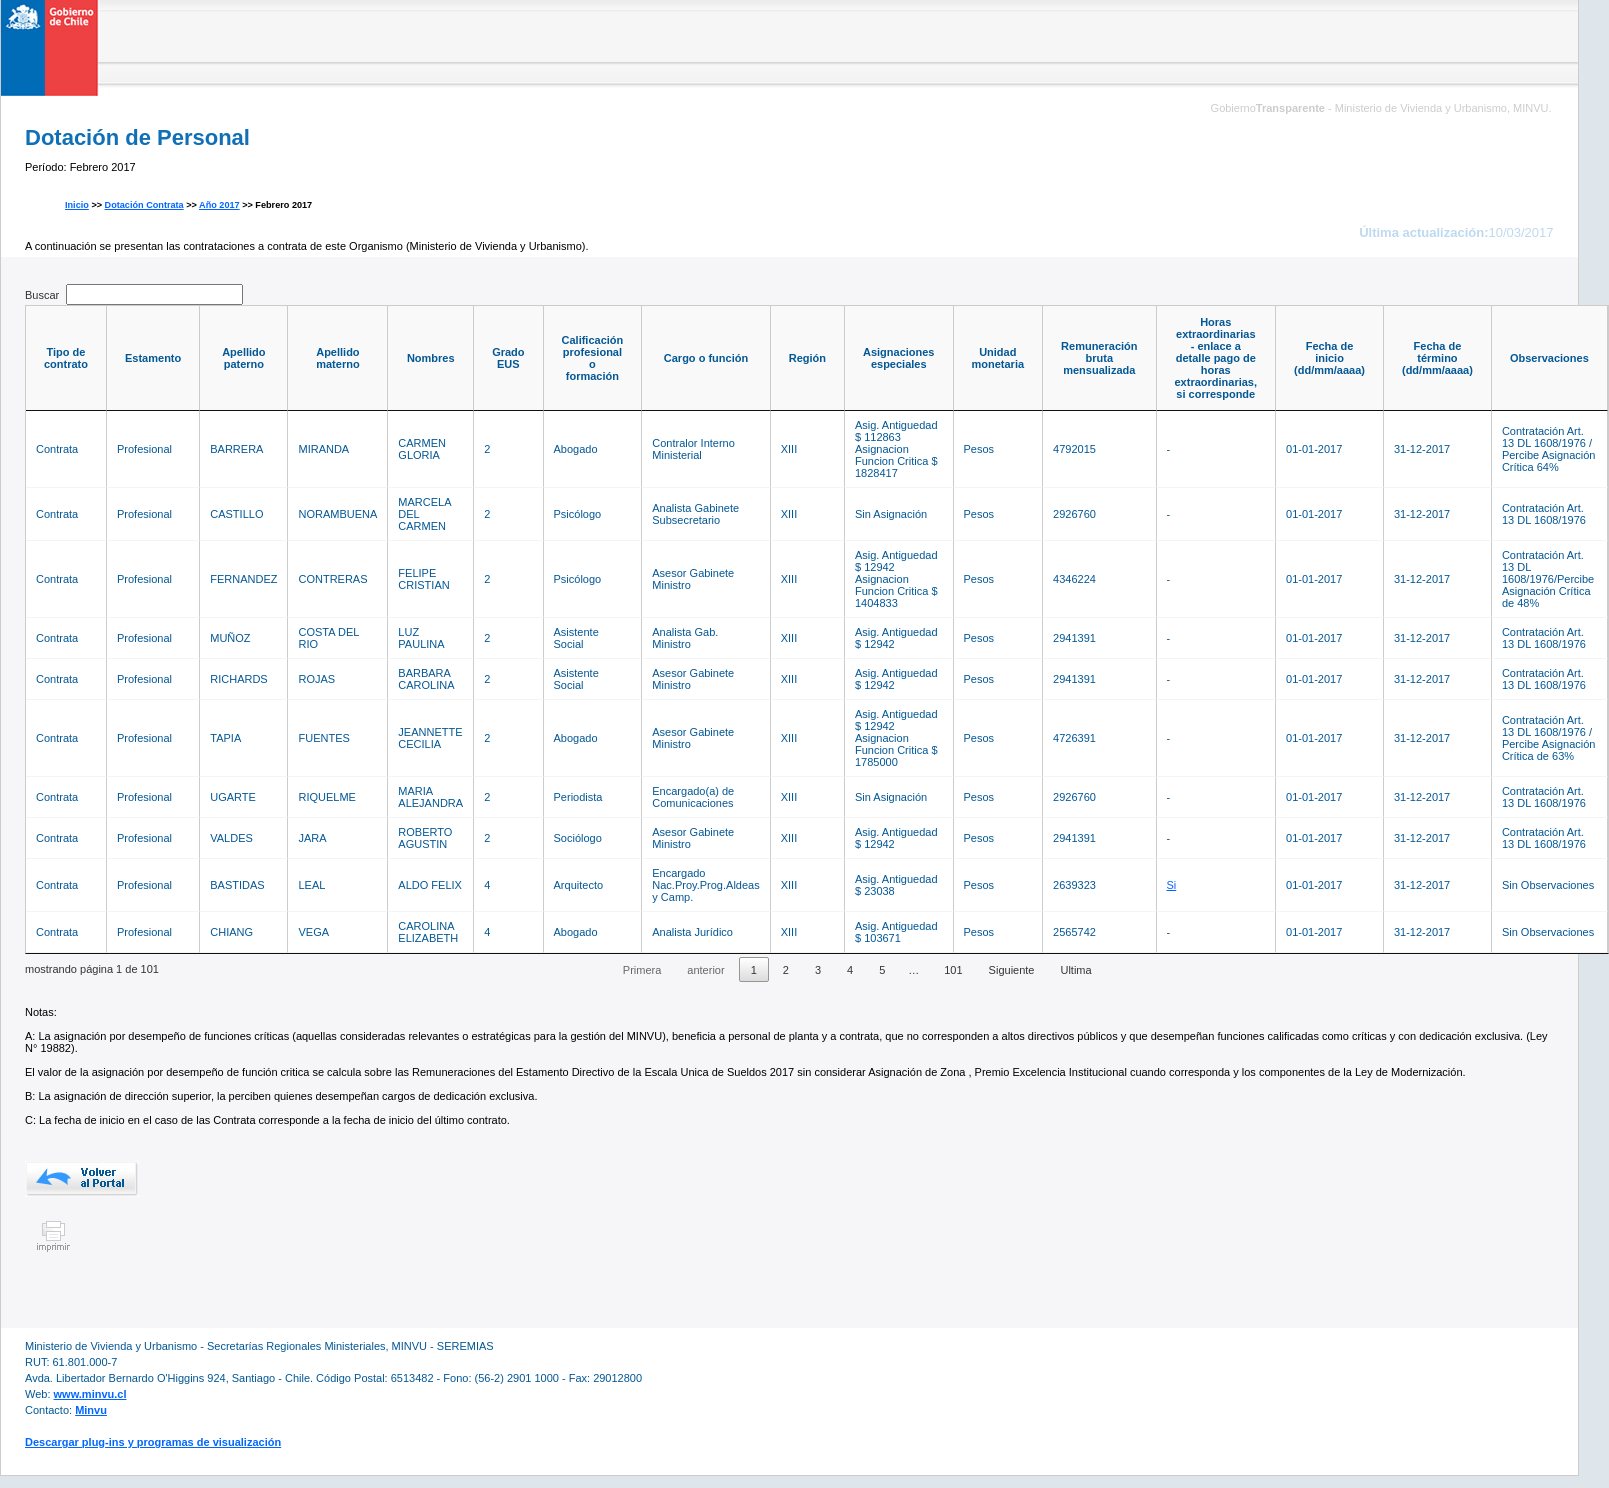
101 (953, 970)
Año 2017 (219, 205)
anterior (705, 970)
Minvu (91, 1410)
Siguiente (1012, 970)
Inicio (77, 205)
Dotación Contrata (144, 205)
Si (1172, 885)
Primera (642, 970)
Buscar (134, 295)
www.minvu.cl (90, 1394)
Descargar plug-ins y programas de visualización (153, 1442)
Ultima (1075, 970)
